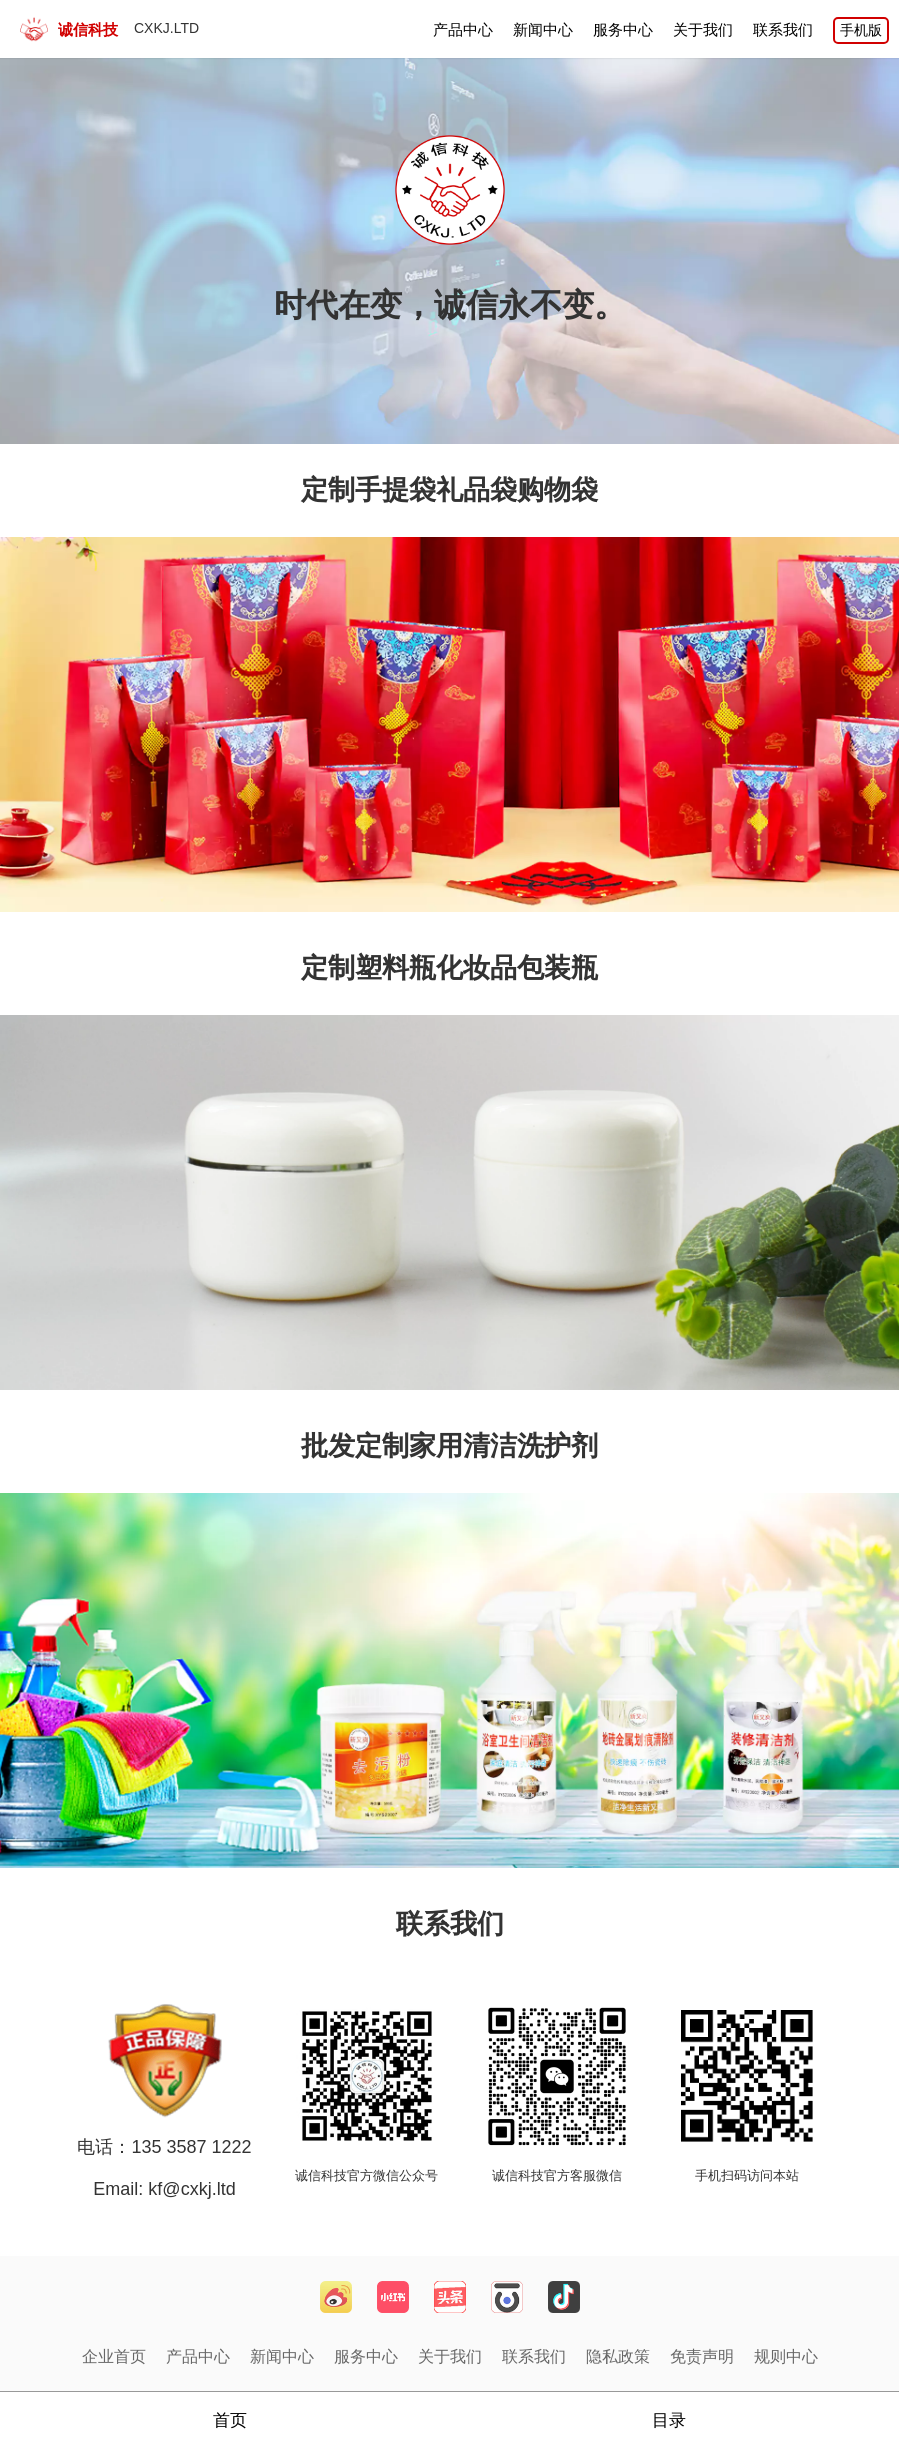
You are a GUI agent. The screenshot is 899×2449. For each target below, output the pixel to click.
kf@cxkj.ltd (189, 2189)
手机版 (861, 30)
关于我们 (703, 29)
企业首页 (114, 2356)
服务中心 (623, 29)
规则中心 (786, 2356)
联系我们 (783, 29)
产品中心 (463, 29)
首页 (230, 2420)
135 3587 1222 (191, 2147)
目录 (669, 2420)
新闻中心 (543, 29)
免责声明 (702, 2356)
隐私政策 (618, 2356)
